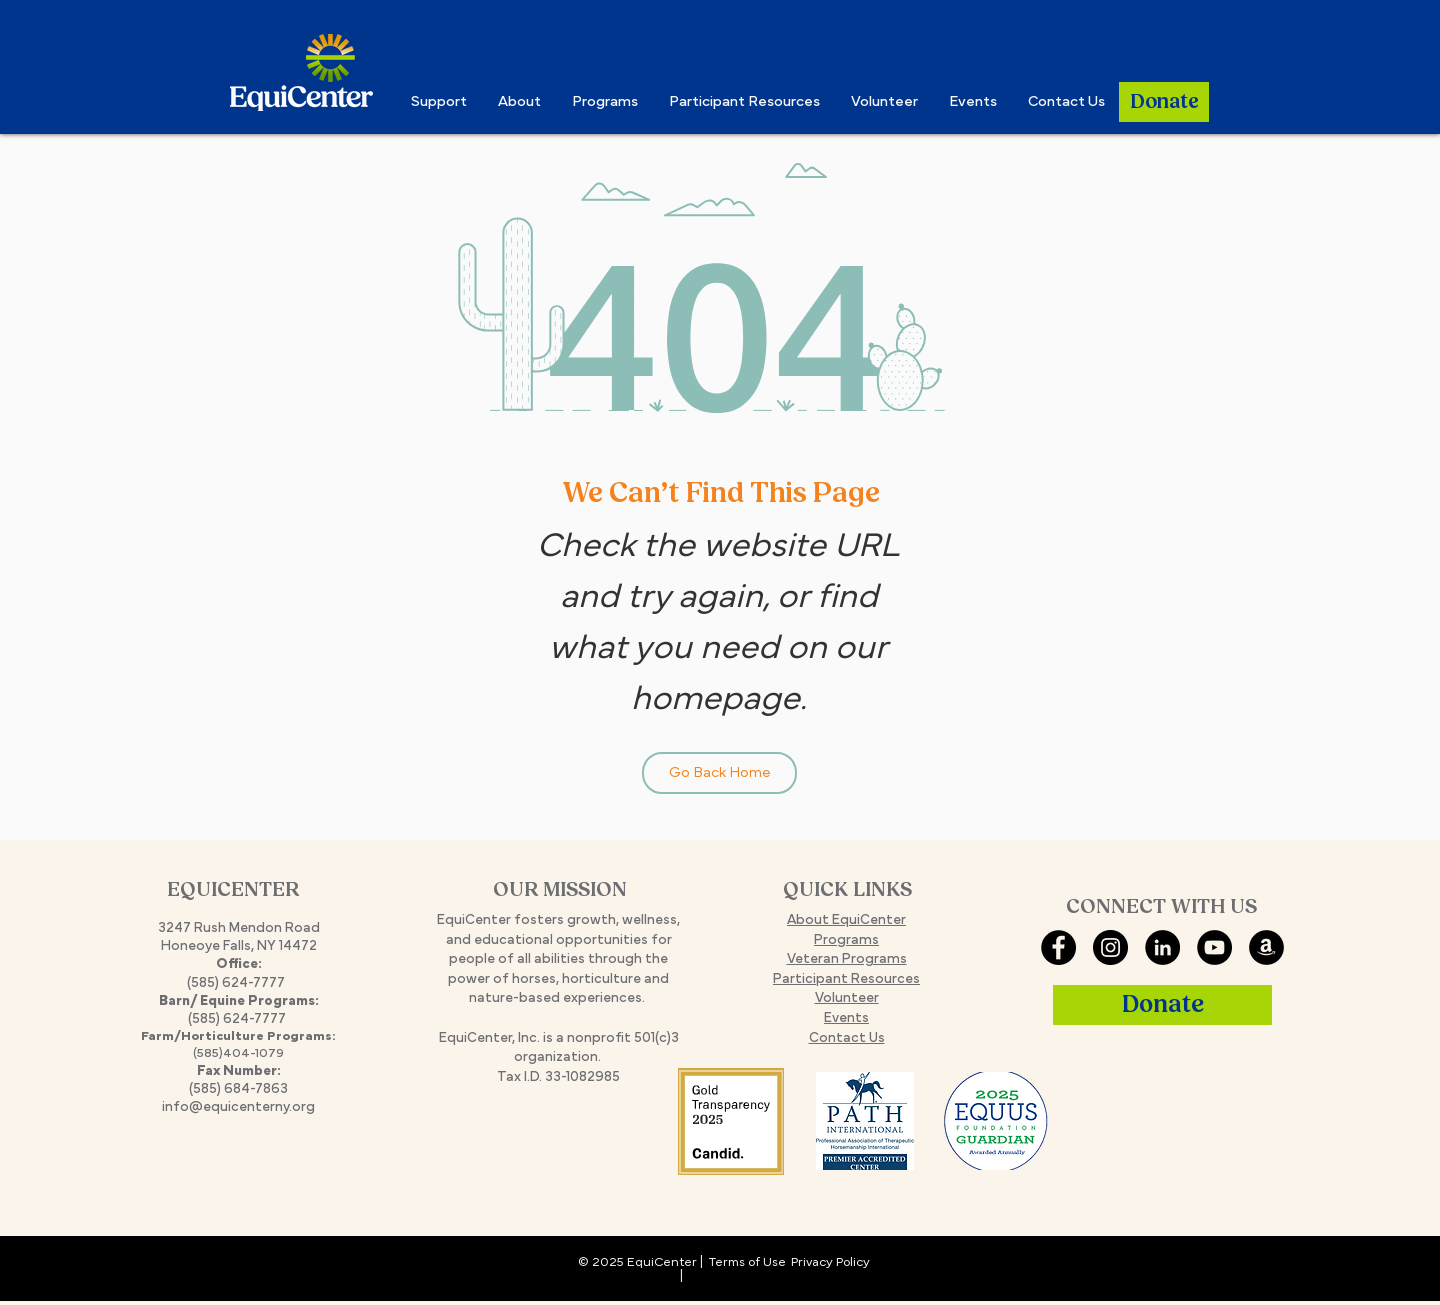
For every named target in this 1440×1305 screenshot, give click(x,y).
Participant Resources (846, 979)
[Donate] (1164, 102)
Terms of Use (747, 1263)
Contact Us (847, 1038)
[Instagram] (1110, 947)
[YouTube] (1214, 947)
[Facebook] (1058, 947)
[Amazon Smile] (1266, 947)
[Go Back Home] (719, 773)
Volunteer (847, 998)
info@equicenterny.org (238, 1107)
